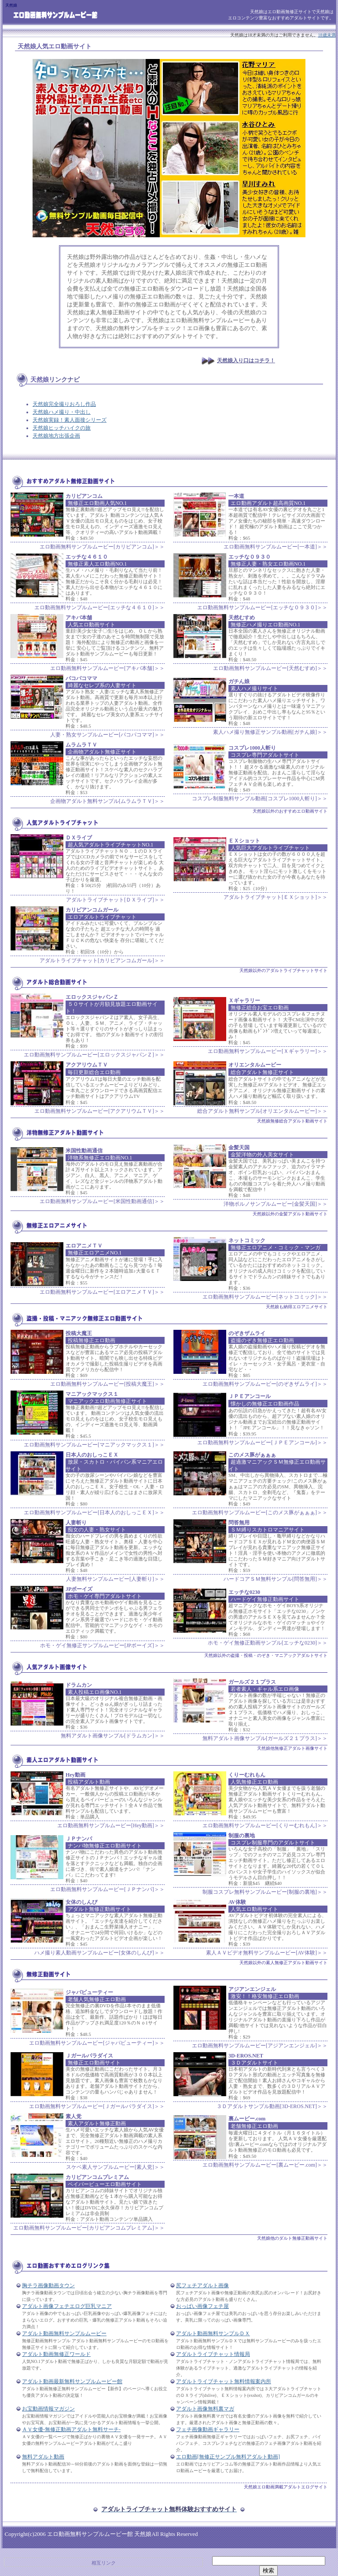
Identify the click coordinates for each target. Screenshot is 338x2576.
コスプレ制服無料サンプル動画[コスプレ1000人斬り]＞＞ (259, 798)
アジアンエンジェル (252, 1989)
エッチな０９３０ (249, 557)
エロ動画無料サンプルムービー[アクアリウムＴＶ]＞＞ (99, 1111)
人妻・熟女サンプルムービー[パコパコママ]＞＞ (107, 735)
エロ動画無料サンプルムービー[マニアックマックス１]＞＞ (94, 1445)
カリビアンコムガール (92, 910)
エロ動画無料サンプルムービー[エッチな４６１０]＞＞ (99, 607)
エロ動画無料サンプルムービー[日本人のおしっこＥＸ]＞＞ (94, 1512)
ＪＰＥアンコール (249, 1396)
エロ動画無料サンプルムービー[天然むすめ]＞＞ (270, 668)
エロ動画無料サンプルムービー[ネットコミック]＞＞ (264, 1297)
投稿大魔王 (79, 1333)
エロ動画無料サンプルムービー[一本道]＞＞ (275, 547)
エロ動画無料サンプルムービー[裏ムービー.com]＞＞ (264, 2165)
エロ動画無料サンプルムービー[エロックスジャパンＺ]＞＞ (94, 1055)
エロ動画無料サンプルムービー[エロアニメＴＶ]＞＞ (102, 1292)
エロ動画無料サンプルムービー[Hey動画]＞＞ (111, 1825)
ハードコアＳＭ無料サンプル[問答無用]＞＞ (275, 1579)
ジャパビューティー (89, 1992)
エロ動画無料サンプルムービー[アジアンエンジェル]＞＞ (259, 2045)
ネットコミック (246, 1240)
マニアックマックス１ (92, 1394)
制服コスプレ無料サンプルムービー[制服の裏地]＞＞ (264, 1892)
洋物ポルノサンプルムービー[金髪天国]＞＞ (275, 1204)
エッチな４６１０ (87, 557)
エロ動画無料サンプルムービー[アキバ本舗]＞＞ (107, 668)
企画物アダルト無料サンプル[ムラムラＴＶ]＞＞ (107, 801)
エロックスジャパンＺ (92, 997)
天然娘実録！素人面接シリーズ (70, 420)
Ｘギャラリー (244, 1000)
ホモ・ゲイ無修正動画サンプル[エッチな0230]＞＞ (267, 1643)
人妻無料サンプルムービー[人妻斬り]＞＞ (115, 1579)
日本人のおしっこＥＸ (92, 1455)
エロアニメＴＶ (84, 1246)
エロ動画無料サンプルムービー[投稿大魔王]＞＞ (107, 1384)
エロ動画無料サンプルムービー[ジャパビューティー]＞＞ (97, 2043)
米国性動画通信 (84, 1151)
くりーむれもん (246, 1775)
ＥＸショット (244, 841)
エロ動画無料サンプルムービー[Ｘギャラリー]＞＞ (267, 1051)
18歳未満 (327, 35)
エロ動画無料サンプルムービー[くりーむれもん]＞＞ (264, 1825)
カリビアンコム (84, 496)
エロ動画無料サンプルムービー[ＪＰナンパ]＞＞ (107, 1889)
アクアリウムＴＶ (87, 1065)
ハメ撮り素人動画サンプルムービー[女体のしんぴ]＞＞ (99, 1953)
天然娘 (27, 46)
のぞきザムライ (246, 1333)
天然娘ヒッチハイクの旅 (62, 428)
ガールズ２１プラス (252, 1682)
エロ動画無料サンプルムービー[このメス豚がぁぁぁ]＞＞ (259, 1512)
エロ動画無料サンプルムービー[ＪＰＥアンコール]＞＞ (262, 1442)
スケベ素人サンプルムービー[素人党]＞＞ (115, 2167)
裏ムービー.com (246, 2119)
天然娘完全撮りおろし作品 (64, 404)
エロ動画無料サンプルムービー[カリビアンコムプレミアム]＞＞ (89, 2228)
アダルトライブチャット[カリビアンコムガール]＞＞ (102, 960)
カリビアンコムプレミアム (97, 2177)
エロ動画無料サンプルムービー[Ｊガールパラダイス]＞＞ (97, 2106)
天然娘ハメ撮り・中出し (62, 412)
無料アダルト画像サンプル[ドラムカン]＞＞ (113, 1736)
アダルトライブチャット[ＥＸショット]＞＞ (275, 897)
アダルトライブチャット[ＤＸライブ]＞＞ (115, 900)
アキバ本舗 (79, 618)
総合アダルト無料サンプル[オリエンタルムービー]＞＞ (262, 1111)
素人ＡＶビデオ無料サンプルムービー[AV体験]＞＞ (266, 1953)
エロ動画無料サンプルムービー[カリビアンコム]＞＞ (102, 547)
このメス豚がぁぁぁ (252, 1455)
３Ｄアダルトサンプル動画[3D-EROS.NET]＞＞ (272, 2106)
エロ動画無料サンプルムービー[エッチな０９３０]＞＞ (262, 607)
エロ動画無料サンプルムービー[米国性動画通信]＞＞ (102, 1201)
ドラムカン (79, 1685)
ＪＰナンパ (79, 1839)
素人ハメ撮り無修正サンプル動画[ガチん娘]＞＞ (270, 732)
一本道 (236, 496)
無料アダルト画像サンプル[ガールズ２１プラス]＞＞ (264, 1738)
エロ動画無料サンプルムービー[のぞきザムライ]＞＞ (264, 1384)
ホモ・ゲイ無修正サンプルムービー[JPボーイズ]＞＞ (102, 1645)
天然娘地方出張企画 (56, 436)
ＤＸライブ (79, 838)
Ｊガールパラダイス (89, 2056)
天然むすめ (241, 618)
